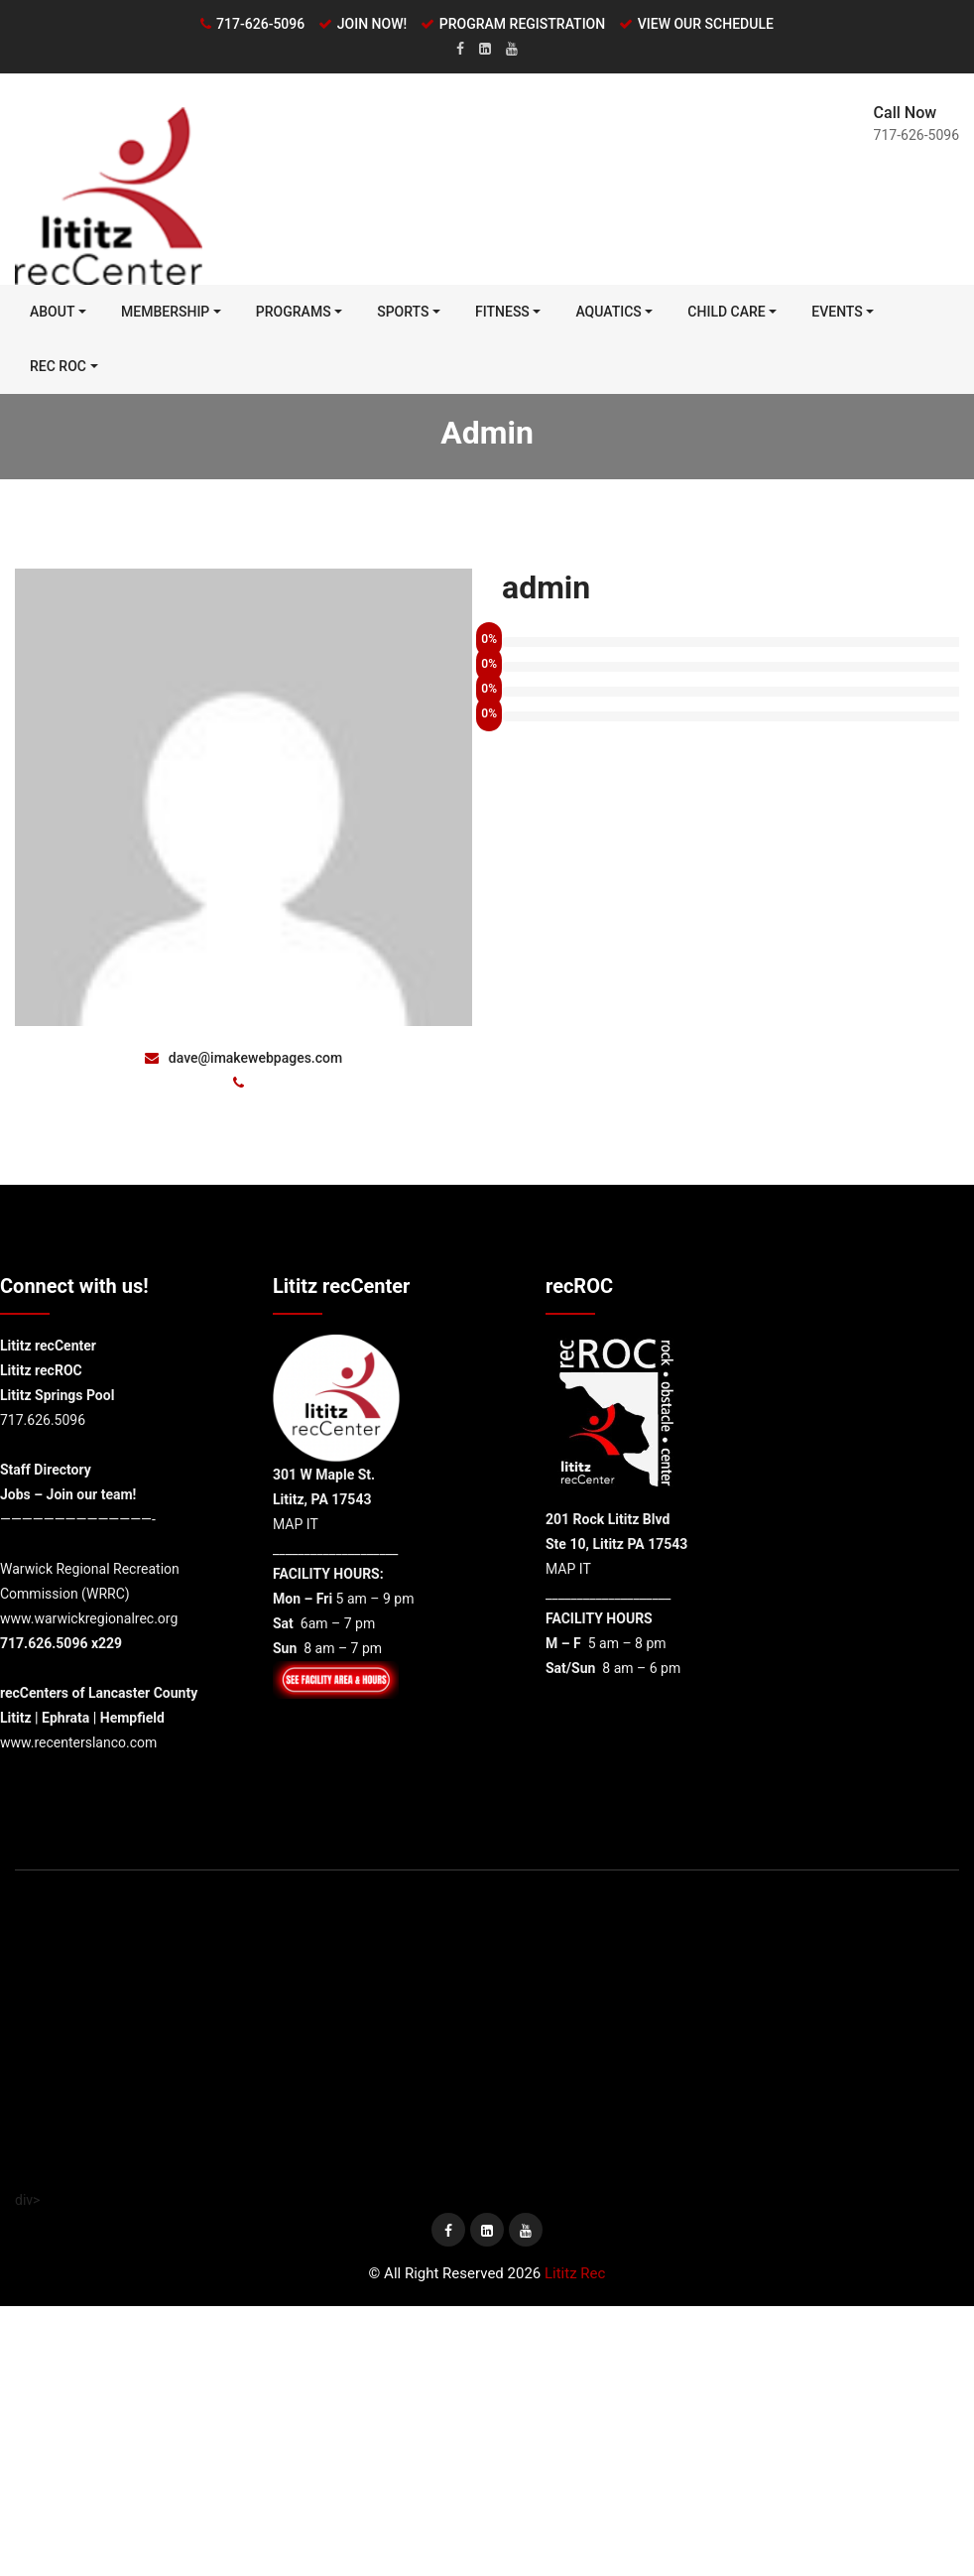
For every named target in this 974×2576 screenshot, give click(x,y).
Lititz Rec (575, 2274)
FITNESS (502, 313)
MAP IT (295, 1525)
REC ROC (58, 367)
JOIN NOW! (372, 24)
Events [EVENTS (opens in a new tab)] (837, 313)
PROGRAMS (293, 313)
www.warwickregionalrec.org (89, 1619)
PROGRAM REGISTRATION (522, 24)
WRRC (105, 1595)
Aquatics (608, 313)
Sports (402, 313)
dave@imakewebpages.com (243, 1059)
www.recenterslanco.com (78, 1743)
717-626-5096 (260, 24)
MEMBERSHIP (165, 313)
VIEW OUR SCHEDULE (706, 24)
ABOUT (52, 313)
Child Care (726, 313)
